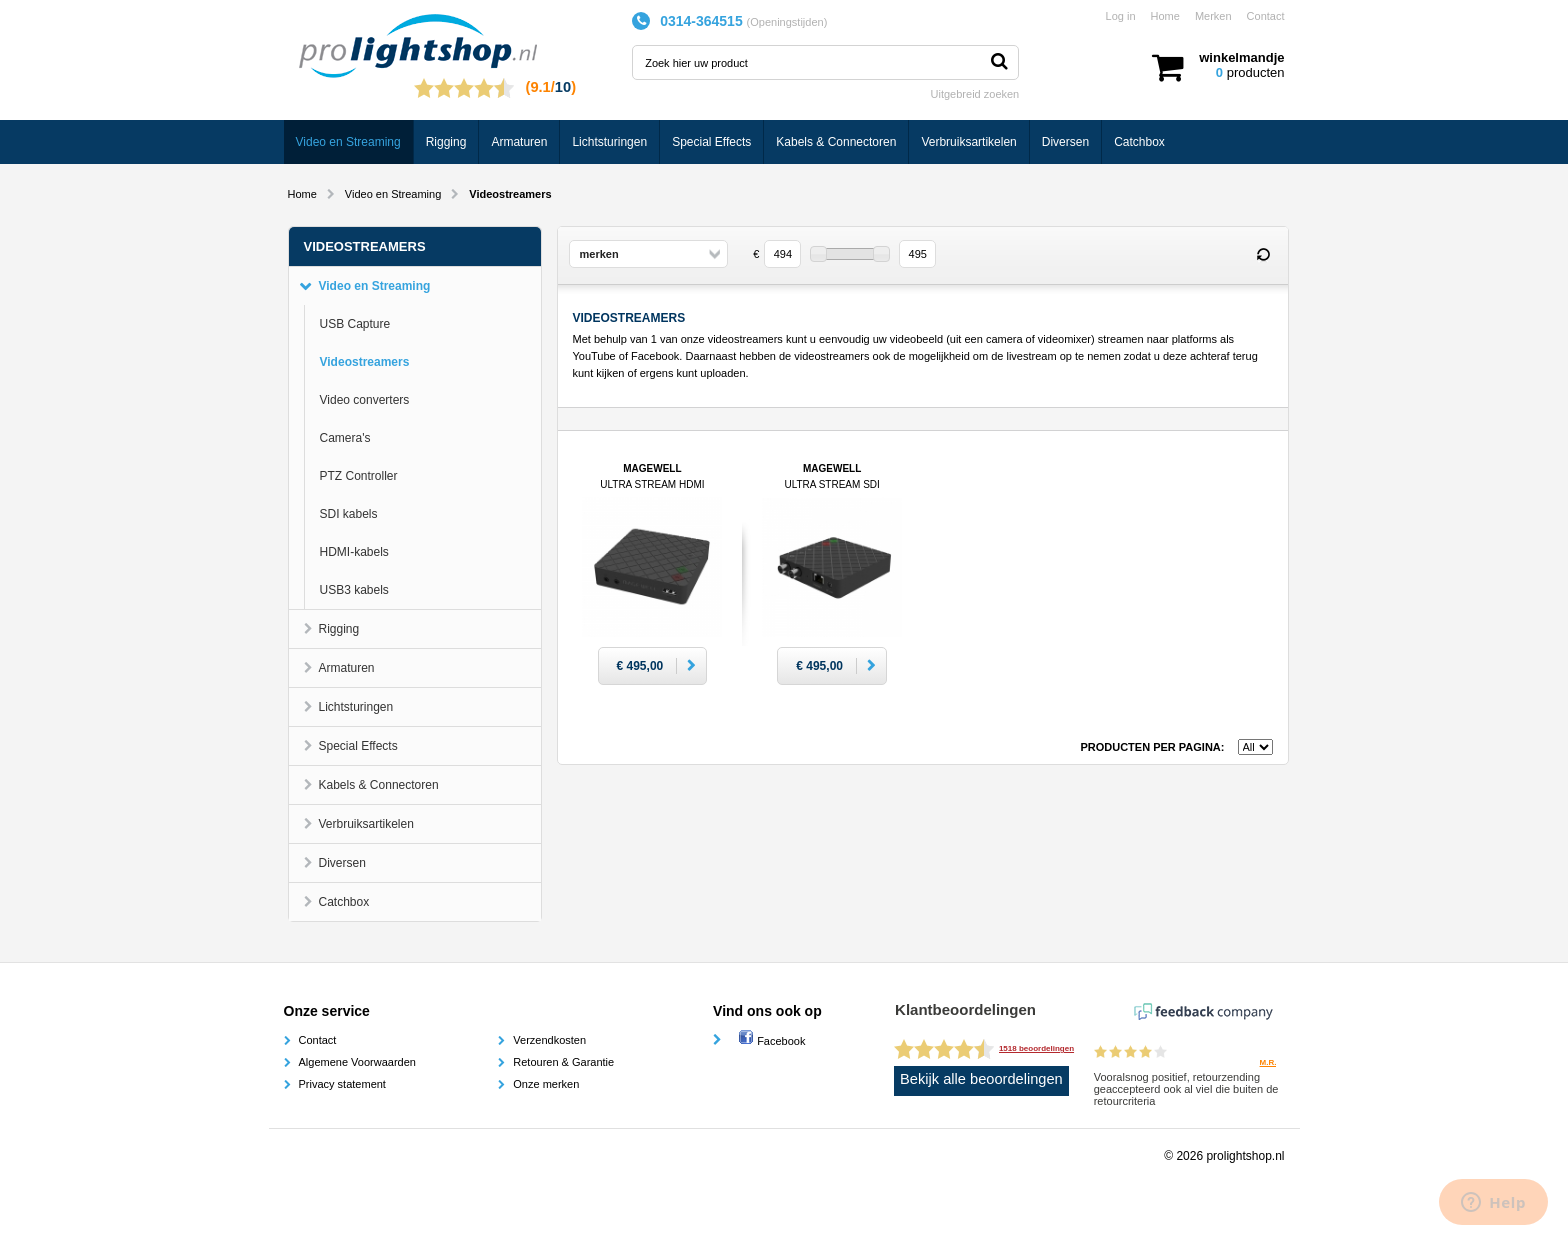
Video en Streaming (348, 142)
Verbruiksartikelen (968, 142)
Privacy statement (342, 1084)
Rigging (446, 142)
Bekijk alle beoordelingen (981, 1079)
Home (1165, 16)
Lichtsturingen (609, 142)
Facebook (771, 1041)
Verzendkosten (549, 1040)
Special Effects (711, 142)
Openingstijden (786, 22)
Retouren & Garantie (563, 1062)
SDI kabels (349, 514)
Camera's (345, 438)
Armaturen (519, 142)
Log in (1121, 16)
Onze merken (546, 1084)
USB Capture (355, 324)
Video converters (365, 400)
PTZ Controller (359, 476)
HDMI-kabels (354, 552)
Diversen (1065, 142)
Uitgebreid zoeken (975, 94)
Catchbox (1139, 142)
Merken (1213, 16)
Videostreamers (365, 362)
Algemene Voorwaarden (357, 1062)
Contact (1266, 16)
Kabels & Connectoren (836, 142)
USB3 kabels (354, 590)
